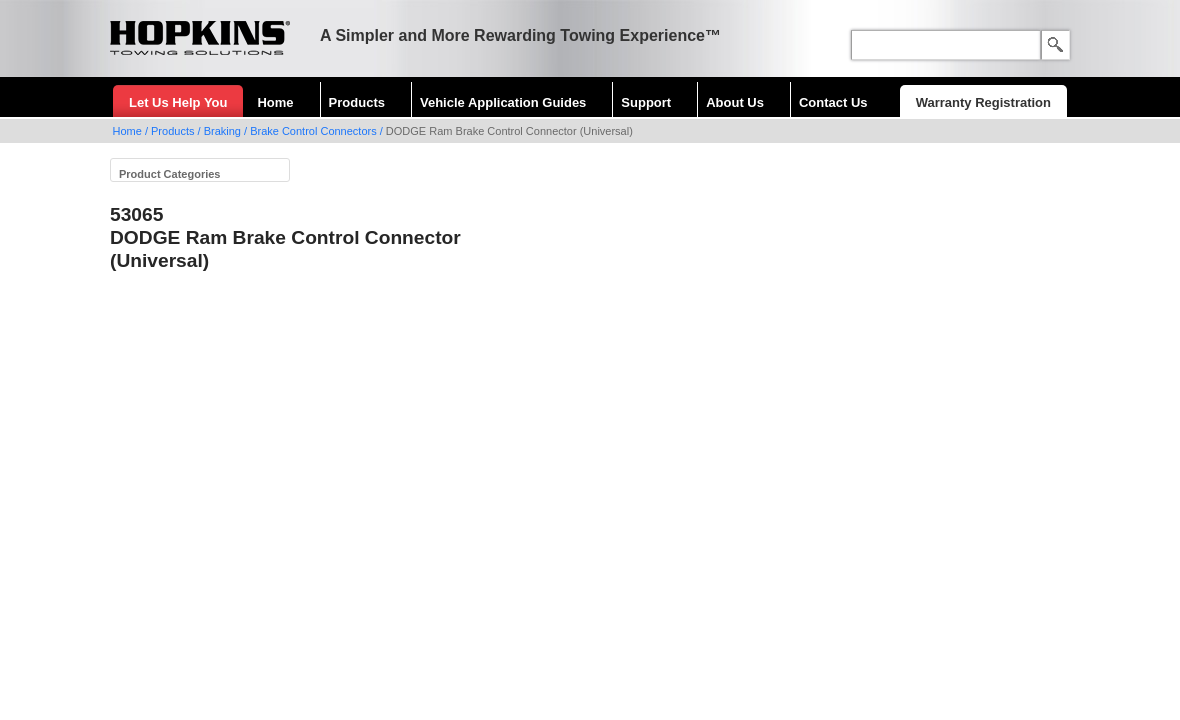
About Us (735, 102)
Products (357, 102)
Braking (222, 131)
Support (646, 102)
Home (275, 102)
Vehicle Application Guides (503, 102)
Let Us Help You (178, 102)
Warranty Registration (983, 102)
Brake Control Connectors (313, 131)
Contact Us (833, 102)
